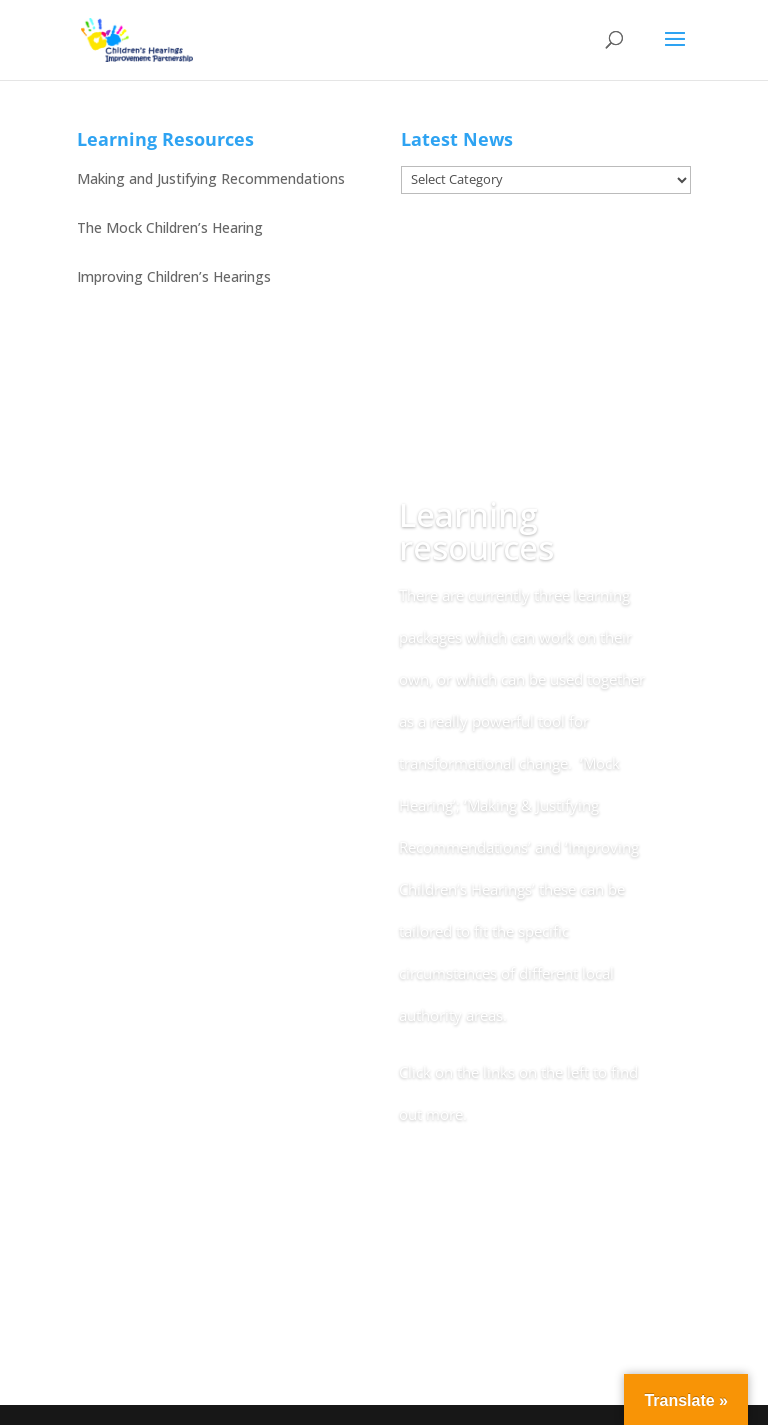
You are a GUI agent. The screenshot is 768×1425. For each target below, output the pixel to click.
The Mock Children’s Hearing (170, 227)
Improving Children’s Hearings (174, 276)
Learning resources (476, 531)
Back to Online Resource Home (514, 1202)
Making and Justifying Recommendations (211, 178)
